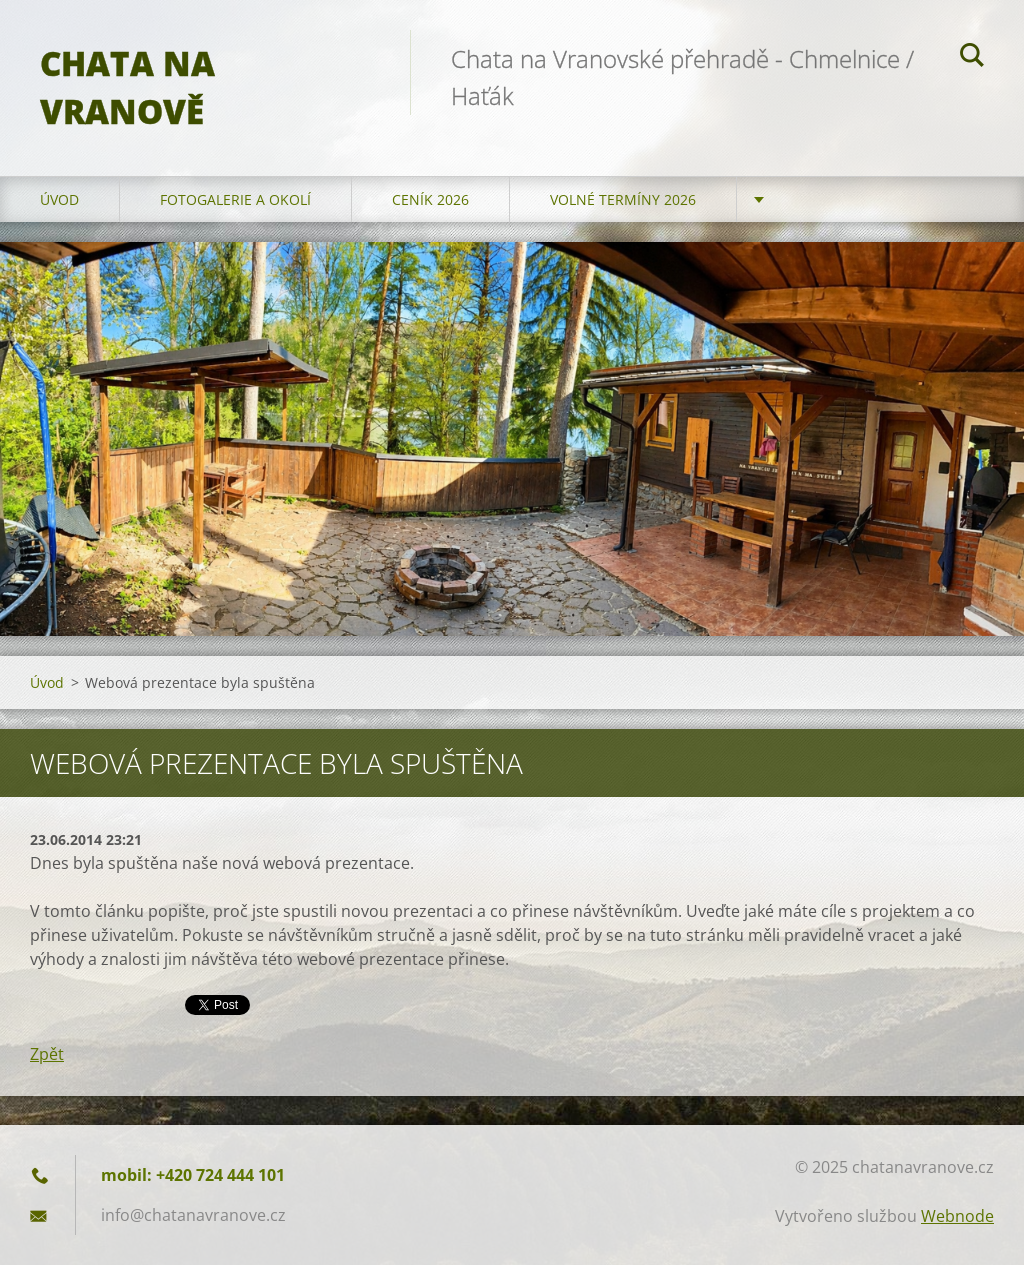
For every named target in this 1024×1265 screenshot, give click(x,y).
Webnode (957, 1216)
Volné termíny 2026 (623, 199)
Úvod (59, 199)
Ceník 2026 (430, 199)
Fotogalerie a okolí (235, 199)
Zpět (47, 1054)
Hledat (972, 58)
